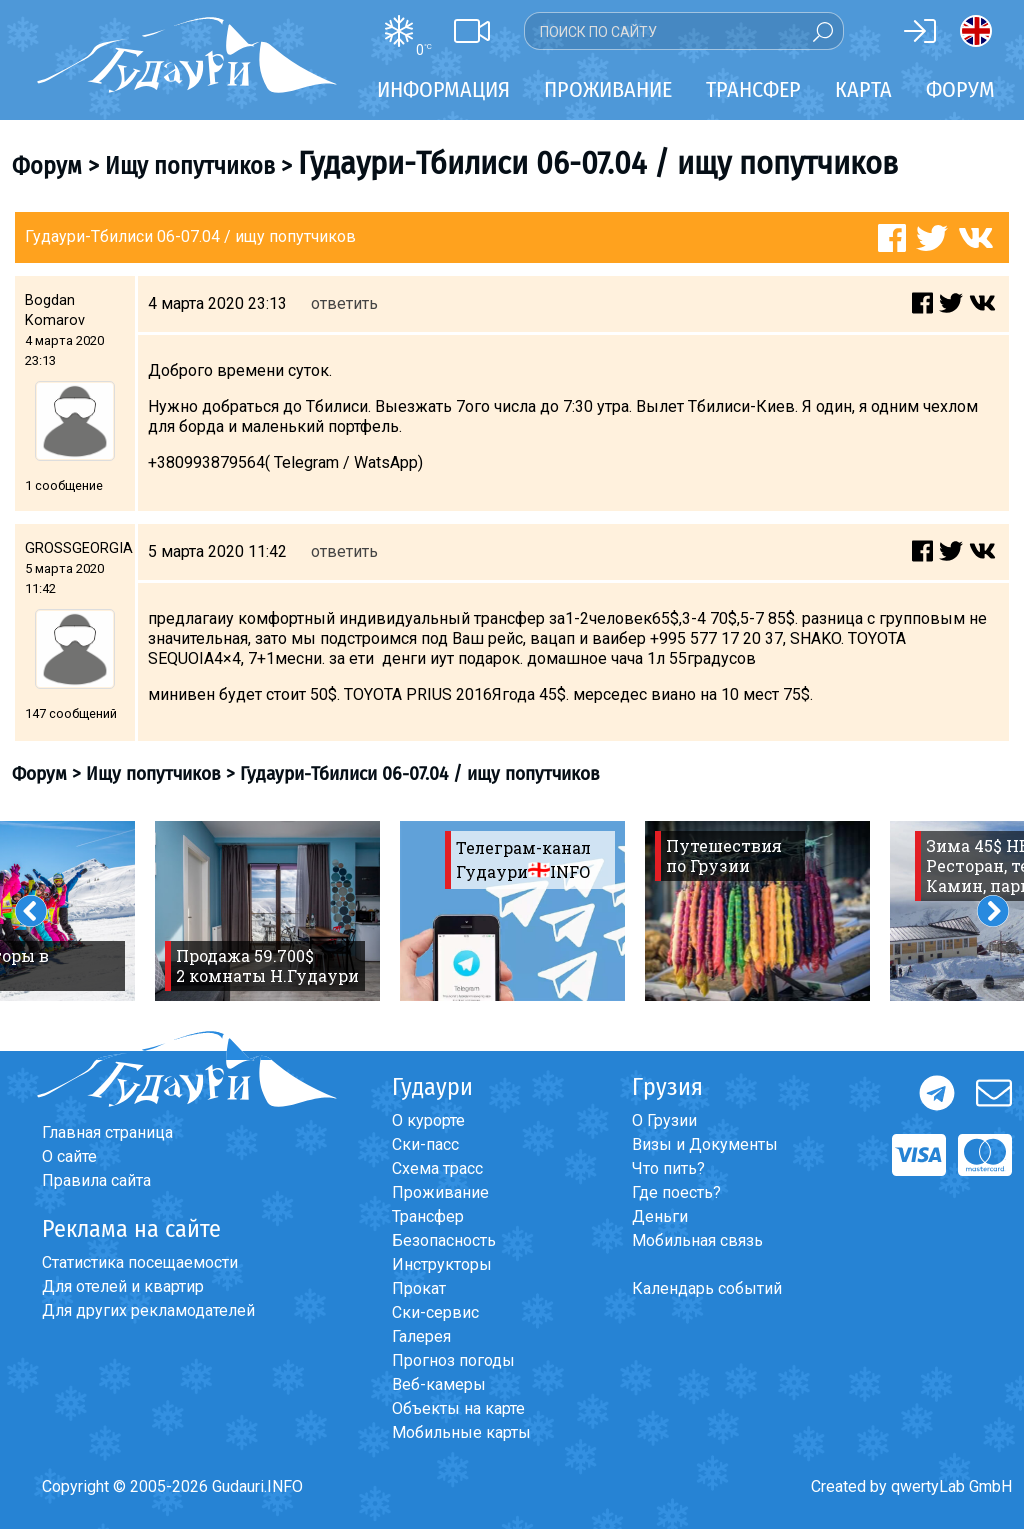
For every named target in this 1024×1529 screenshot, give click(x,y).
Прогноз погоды (453, 1360)
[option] (267, 911)
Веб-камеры (439, 1384)
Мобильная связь (697, 1240)
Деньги (660, 1216)
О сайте (69, 1156)
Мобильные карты (461, 1432)
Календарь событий (707, 1288)
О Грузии (664, 1120)
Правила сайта (96, 1180)
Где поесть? (676, 1192)
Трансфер (428, 1216)
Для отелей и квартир (123, 1286)
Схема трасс (437, 1168)
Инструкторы (442, 1264)
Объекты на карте (458, 1408)
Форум (960, 89)
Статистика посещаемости (140, 1262)
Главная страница (107, 1132)
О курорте (428, 1120)
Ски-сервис (435, 1312)
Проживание (440, 1192)
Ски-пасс (425, 1144)
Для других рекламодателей (148, 1310)
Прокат (419, 1288)
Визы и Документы (705, 1144)
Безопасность (444, 1240)
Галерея (421, 1336)
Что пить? (668, 1168)
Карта (863, 89)
